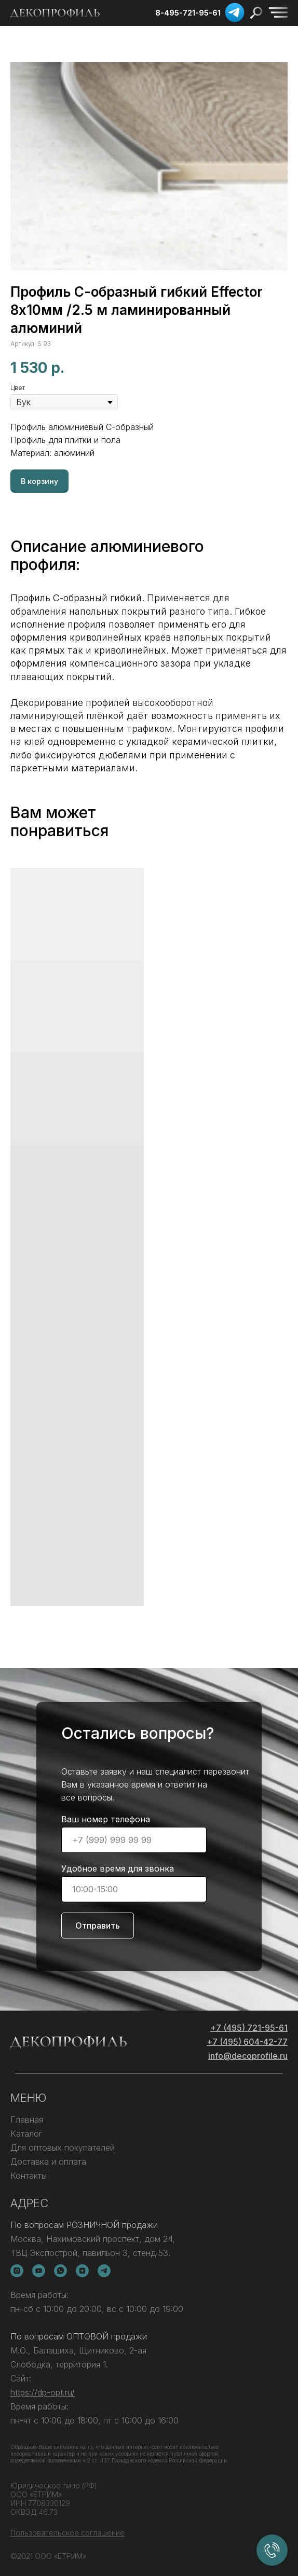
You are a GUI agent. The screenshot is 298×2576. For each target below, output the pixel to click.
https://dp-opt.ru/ (42, 2392)
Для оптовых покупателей (62, 2147)
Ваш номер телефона (105, 1819)
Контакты (28, 2175)
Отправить (97, 1925)
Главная (26, 2119)
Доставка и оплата (48, 2161)
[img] (278, 12)
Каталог (26, 2133)
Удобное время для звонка (117, 1868)
